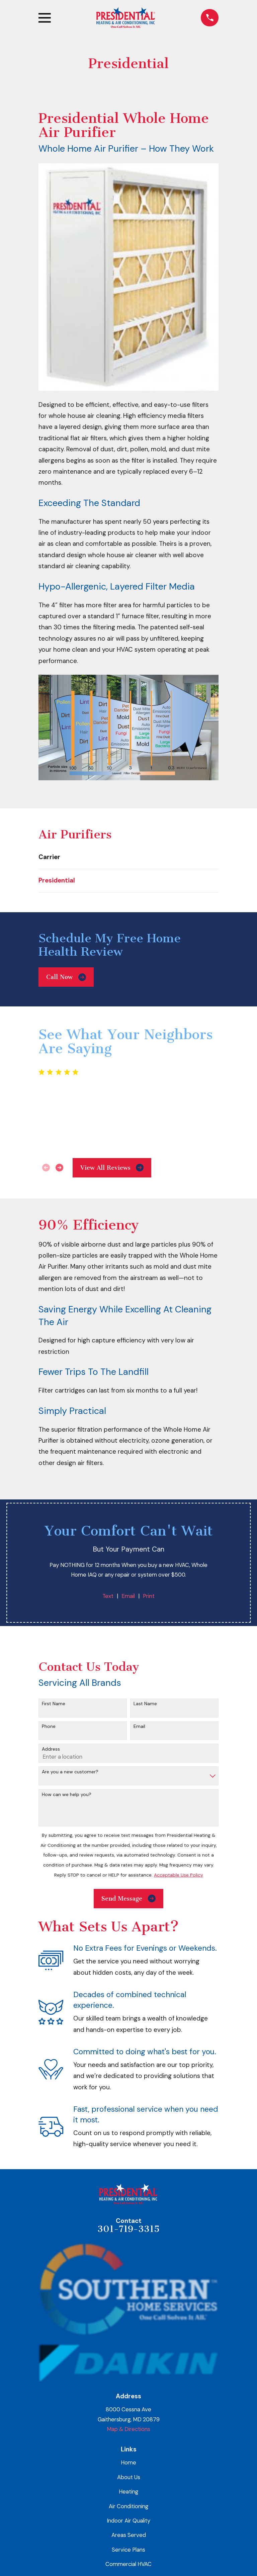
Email (128, 1596)
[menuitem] (128, 857)
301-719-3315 (128, 2229)
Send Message (128, 1898)
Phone (49, 1726)
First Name (53, 1704)
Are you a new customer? (70, 1772)
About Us (128, 2477)
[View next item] (59, 1167)
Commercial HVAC (128, 2564)
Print (149, 1596)
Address (51, 1749)
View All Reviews (112, 1167)
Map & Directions (128, 2429)
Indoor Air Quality (128, 2520)
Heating (128, 2491)
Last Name (145, 1704)
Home (128, 2462)
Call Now (66, 977)
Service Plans (128, 2549)
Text (107, 1596)
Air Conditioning (128, 2506)
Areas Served (128, 2535)
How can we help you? (66, 1794)
